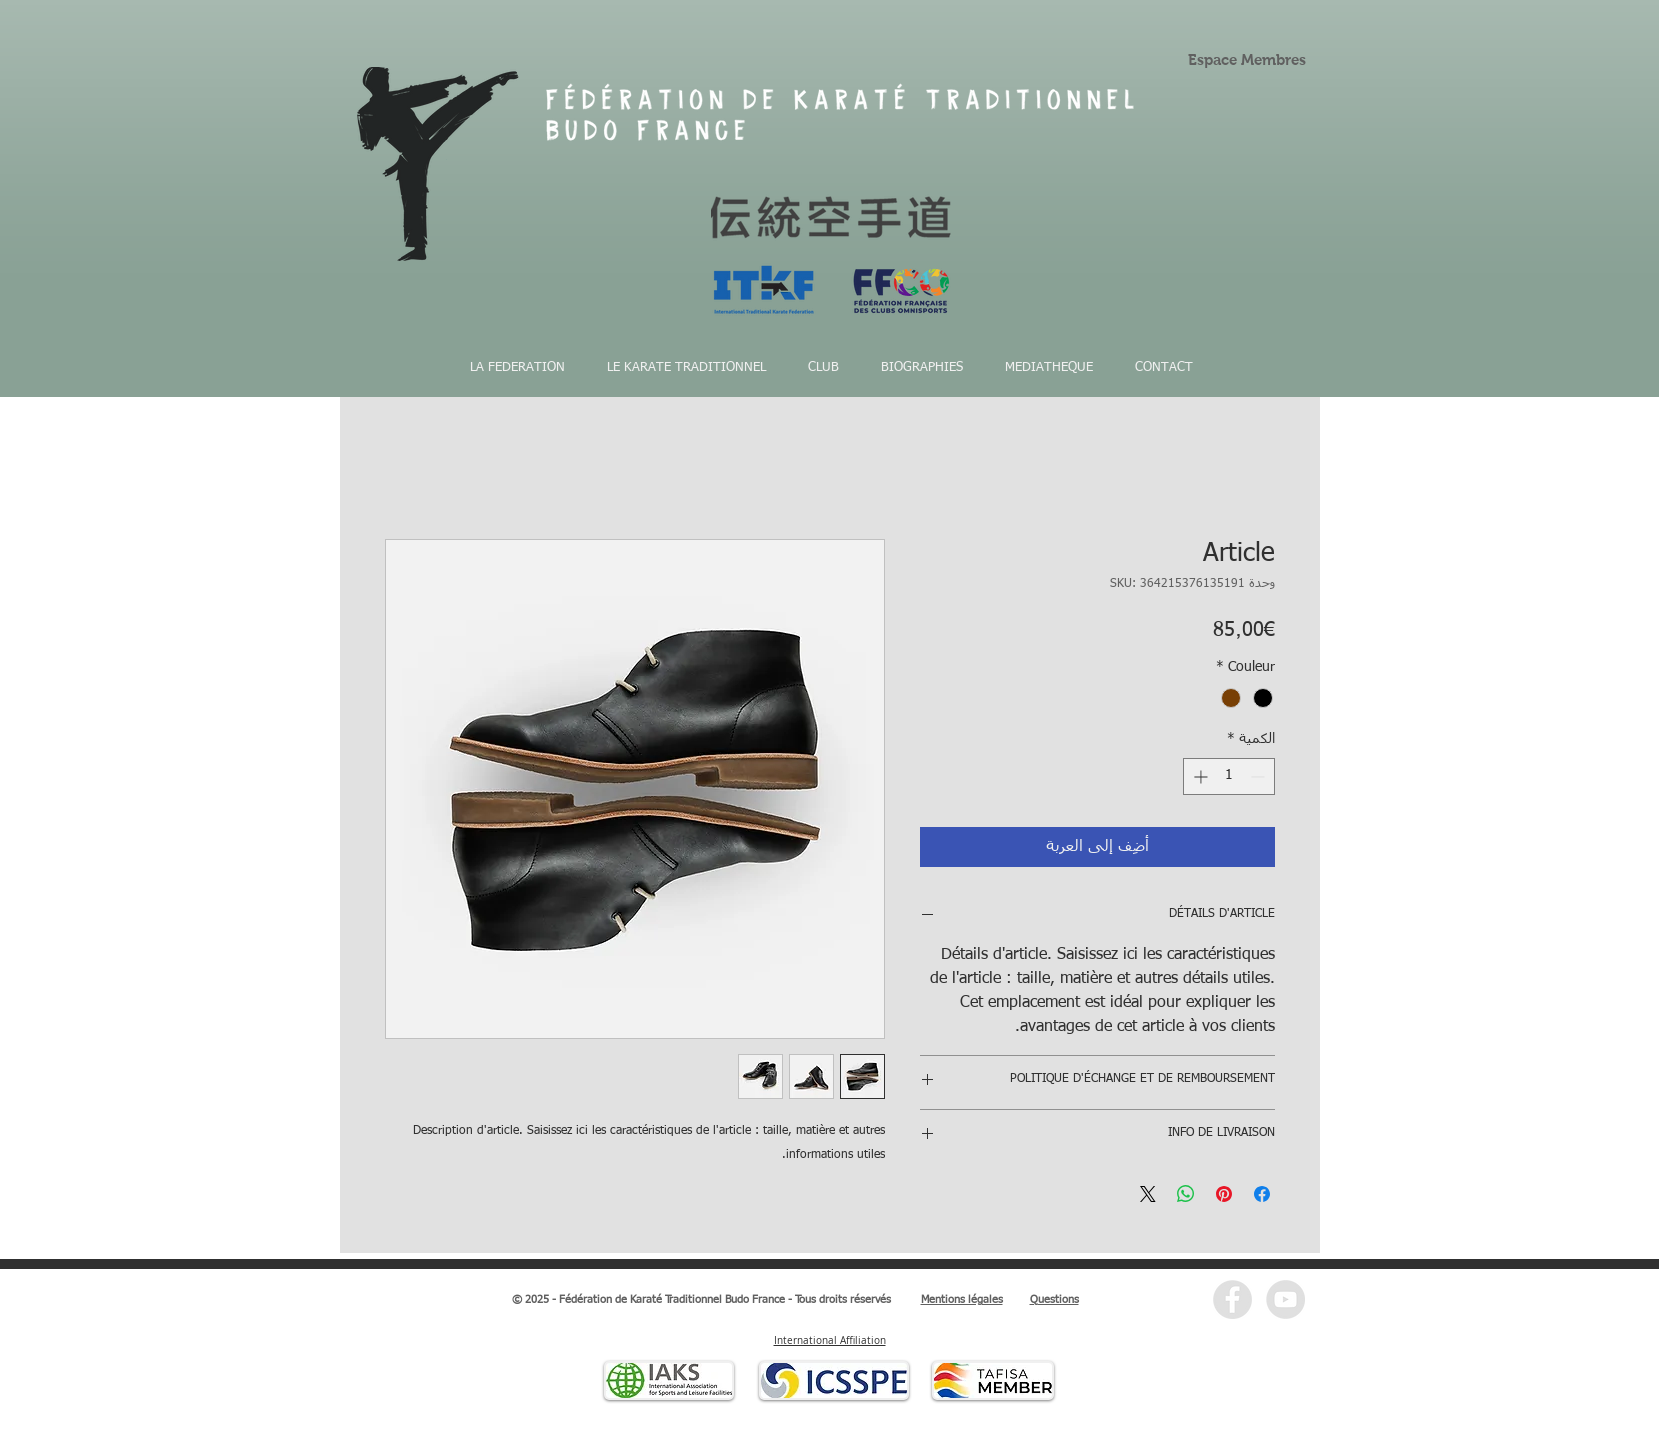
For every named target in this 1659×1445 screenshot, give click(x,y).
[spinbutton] (1229, 776)
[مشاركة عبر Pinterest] (1224, 1194)
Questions (1054, 1299)
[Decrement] (1259, 776)
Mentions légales (962, 1299)
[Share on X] (1148, 1194)
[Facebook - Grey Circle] (1232, 1299)
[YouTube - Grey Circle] (1285, 1299)
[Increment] (1198, 776)
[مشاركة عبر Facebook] (1262, 1194)
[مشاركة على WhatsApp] (1186, 1194)
